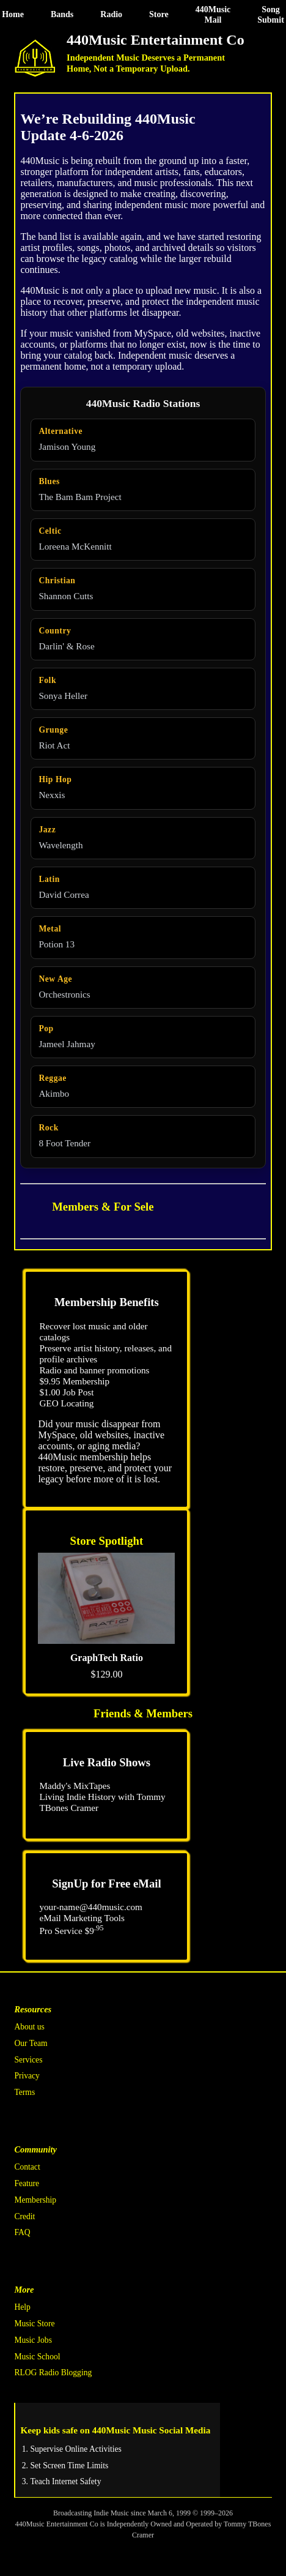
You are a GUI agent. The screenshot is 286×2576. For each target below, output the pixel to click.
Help (22, 2307)
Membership (35, 2200)
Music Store (34, 2323)
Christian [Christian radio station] (56, 580)
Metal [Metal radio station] (49, 928)
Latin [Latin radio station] (48, 879)
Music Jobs (33, 2340)
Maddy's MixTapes (74, 1785)
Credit (24, 2216)
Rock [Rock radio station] (48, 1127)
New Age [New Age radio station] (55, 979)
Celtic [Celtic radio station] (49, 531)
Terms (24, 2092)
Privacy (27, 2075)
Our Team (30, 2043)
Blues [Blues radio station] (48, 481)
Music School (37, 2356)
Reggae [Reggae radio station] (52, 1078)
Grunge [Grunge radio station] (53, 729)
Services (28, 2059)
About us (29, 2026)
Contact (27, 2166)
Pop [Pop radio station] (45, 1028)
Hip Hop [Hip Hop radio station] (55, 779)
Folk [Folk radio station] (47, 680)
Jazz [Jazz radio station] (47, 829)
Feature (26, 2183)
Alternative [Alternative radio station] (60, 431)
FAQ (22, 2232)
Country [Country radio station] (54, 630)
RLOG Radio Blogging (53, 2372)
